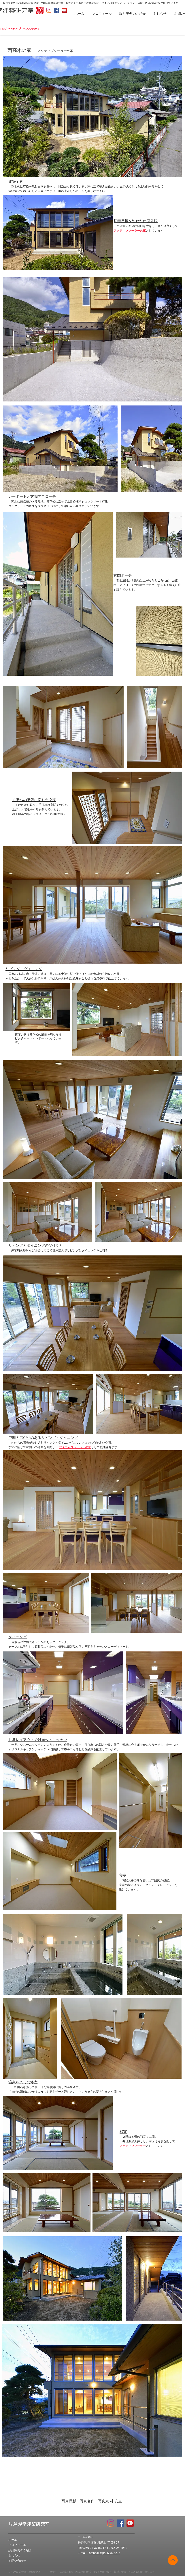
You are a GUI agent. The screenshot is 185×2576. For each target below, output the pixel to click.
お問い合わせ (17, 2560)
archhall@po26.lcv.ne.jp (104, 2552)
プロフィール (17, 2544)
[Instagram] (48, 10)
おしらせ (14, 2555)
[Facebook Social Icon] (56, 10)
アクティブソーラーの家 (130, 230)
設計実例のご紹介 (20, 2550)
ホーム (12, 2539)
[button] (103, 13)
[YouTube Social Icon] (64, 10)
